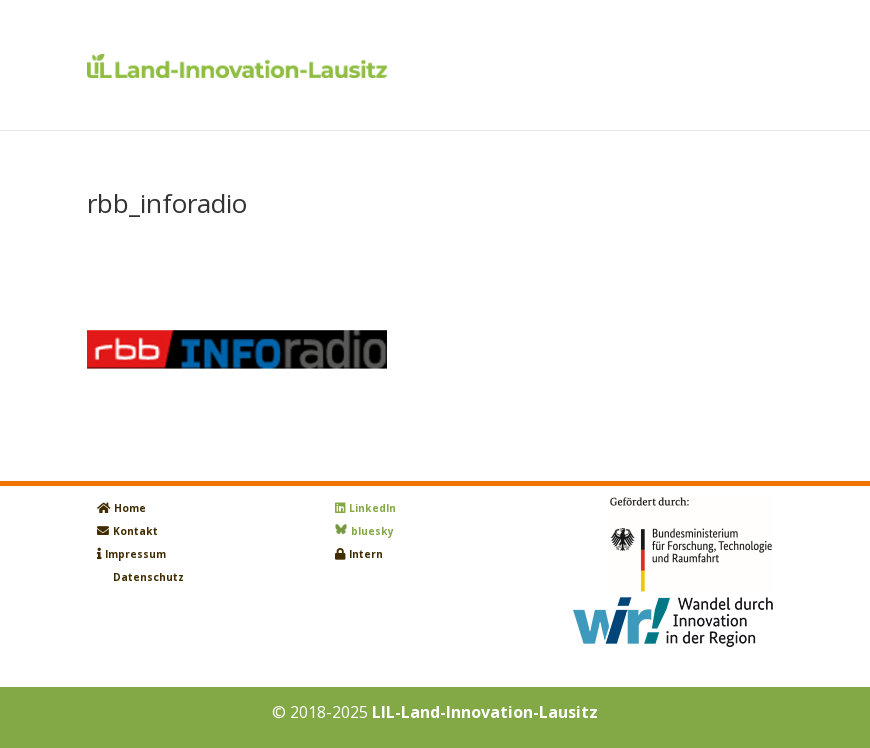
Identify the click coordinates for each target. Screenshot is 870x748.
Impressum (135, 554)
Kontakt (135, 531)
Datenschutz (148, 577)
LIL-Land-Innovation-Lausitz (485, 712)
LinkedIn (372, 508)
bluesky (372, 531)
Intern (366, 554)
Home (130, 508)
